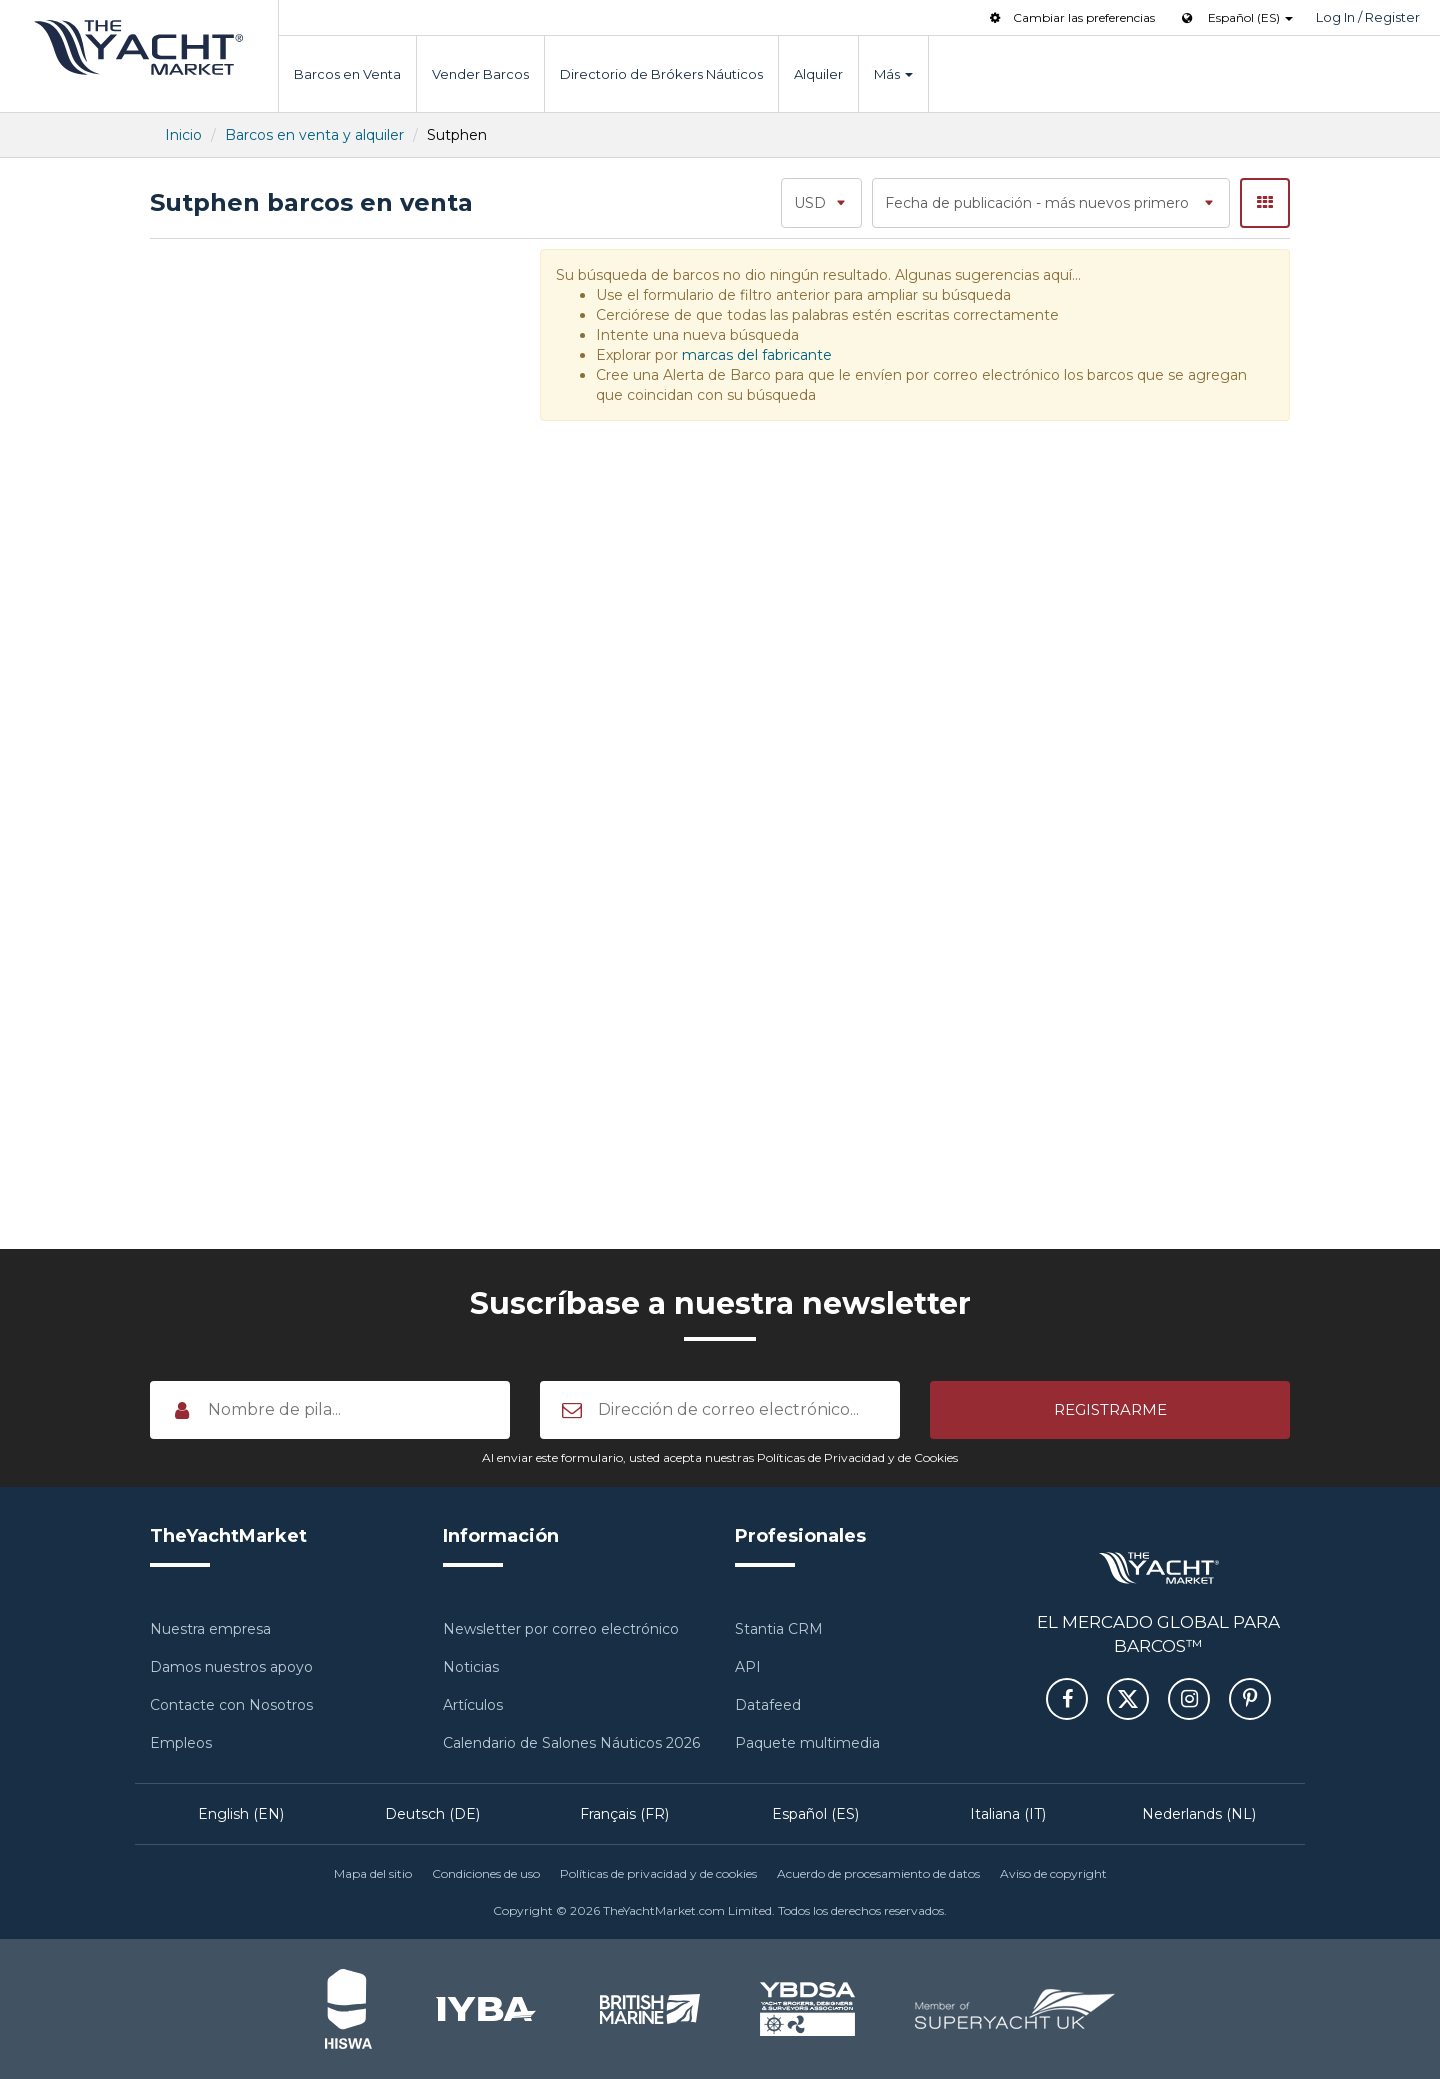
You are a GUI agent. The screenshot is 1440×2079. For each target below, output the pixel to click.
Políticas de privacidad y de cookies (658, 1873)
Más (893, 74)
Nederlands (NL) (1199, 1814)
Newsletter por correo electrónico (561, 1629)
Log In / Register (1368, 17)
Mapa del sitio (373, 1873)
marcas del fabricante (757, 355)
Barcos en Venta (347, 74)
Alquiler (818, 74)
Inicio (183, 135)
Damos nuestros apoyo (231, 1667)
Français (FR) (624, 1814)
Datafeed (768, 1705)
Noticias (471, 1667)
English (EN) (241, 1814)
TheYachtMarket (139, 47)
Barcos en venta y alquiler (314, 135)
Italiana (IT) (1008, 1814)
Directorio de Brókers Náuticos (661, 74)
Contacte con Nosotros (231, 1705)
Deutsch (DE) (432, 1814)
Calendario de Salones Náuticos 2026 (571, 1743)
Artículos (473, 1705)
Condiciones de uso (486, 1873)
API (748, 1667)
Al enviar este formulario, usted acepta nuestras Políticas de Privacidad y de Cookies (720, 1457)
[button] (1110, 1410)
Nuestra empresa (210, 1629)
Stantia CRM (779, 1629)
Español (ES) (815, 1814)
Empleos (181, 1743)
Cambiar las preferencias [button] (1070, 17)
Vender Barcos (480, 74)
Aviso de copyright (1053, 1873)
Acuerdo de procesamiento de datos (878, 1873)
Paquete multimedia (807, 1743)
